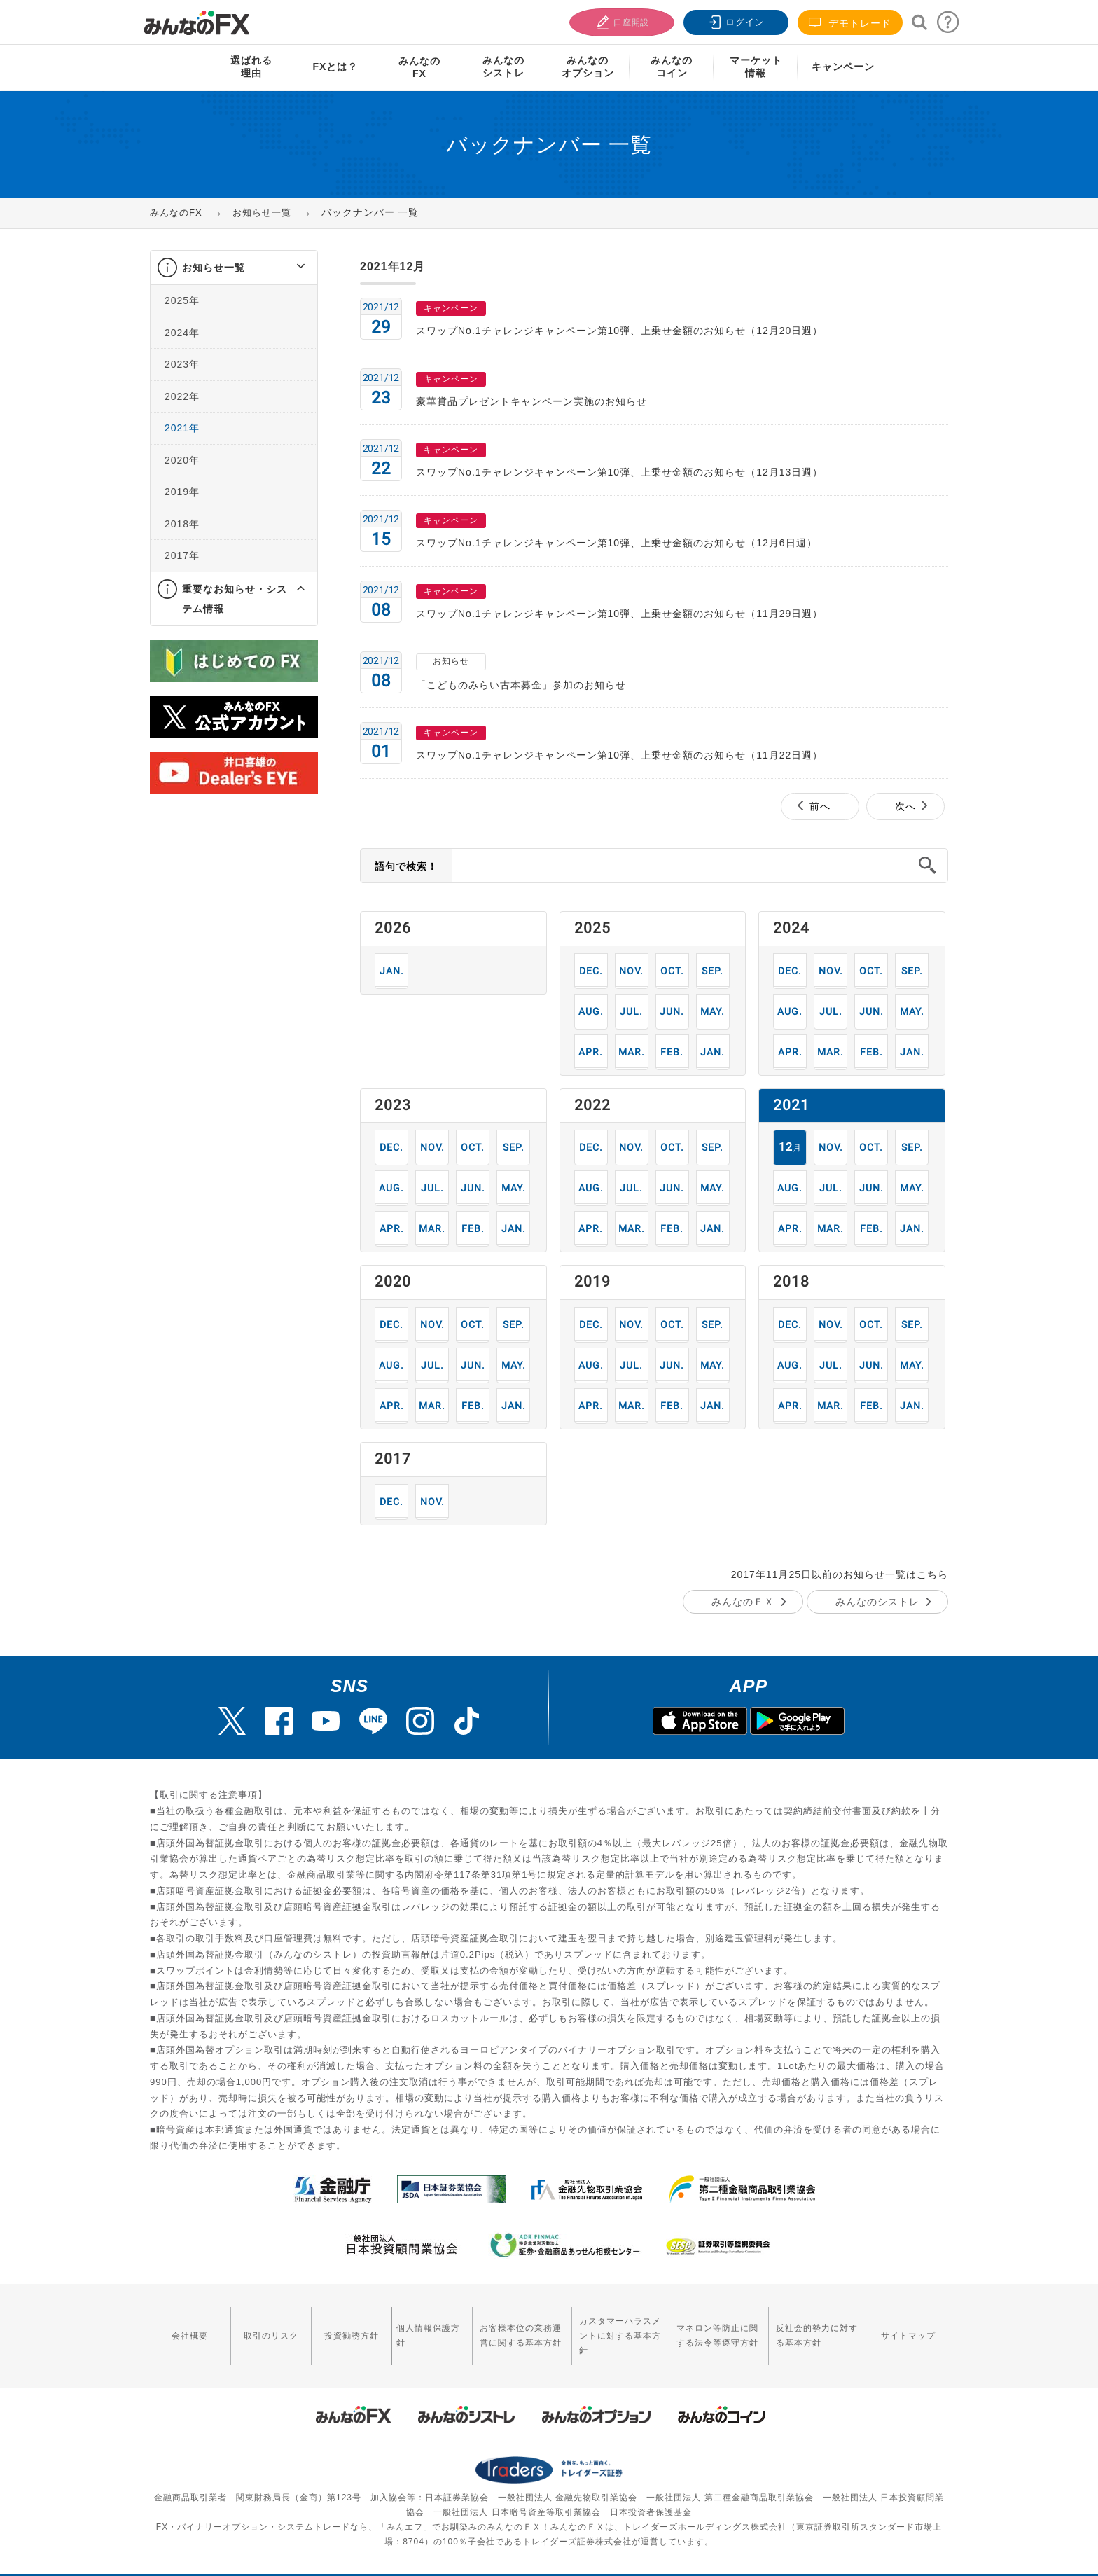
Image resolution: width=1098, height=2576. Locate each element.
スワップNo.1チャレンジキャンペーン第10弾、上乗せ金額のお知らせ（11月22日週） (619, 755)
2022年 (182, 396)
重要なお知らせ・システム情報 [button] (234, 598)
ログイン (734, 20)
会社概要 (185, 2326)
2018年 (182, 523)
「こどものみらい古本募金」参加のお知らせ (521, 685)
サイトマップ (912, 2326)
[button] (288, 267)
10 (671, 970)
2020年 (182, 460)
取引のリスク (257, 2326)
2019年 (182, 491)
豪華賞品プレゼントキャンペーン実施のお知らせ (531, 401)
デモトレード (850, 23)
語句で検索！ (406, 866)
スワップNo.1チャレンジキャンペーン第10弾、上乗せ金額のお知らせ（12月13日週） (619, 472)
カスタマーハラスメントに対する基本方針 (600, 2326)
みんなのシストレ (877, 1601)
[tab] (234, 268)
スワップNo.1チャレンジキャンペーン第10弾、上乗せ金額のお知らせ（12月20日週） (619, 330)
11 (631, 970)
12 (590, 970)
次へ (905, 806)
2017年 (182, 555)
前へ (820, 806)
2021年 (182, 428)
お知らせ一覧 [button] (213, 267)
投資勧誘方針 (329, 2326)
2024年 (182, 332)
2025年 (182, 300)
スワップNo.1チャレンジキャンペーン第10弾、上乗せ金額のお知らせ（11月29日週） (619, 613)
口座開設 (620, 20)
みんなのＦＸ (742, 1601)
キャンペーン (843, 66)
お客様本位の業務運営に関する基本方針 (488, 2326)
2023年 (182, 364)
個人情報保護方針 (400, 2326)
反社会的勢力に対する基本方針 (818, 2326)
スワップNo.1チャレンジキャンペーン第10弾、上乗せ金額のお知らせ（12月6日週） (616, 542)
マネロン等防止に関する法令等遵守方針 (707, 2326)
